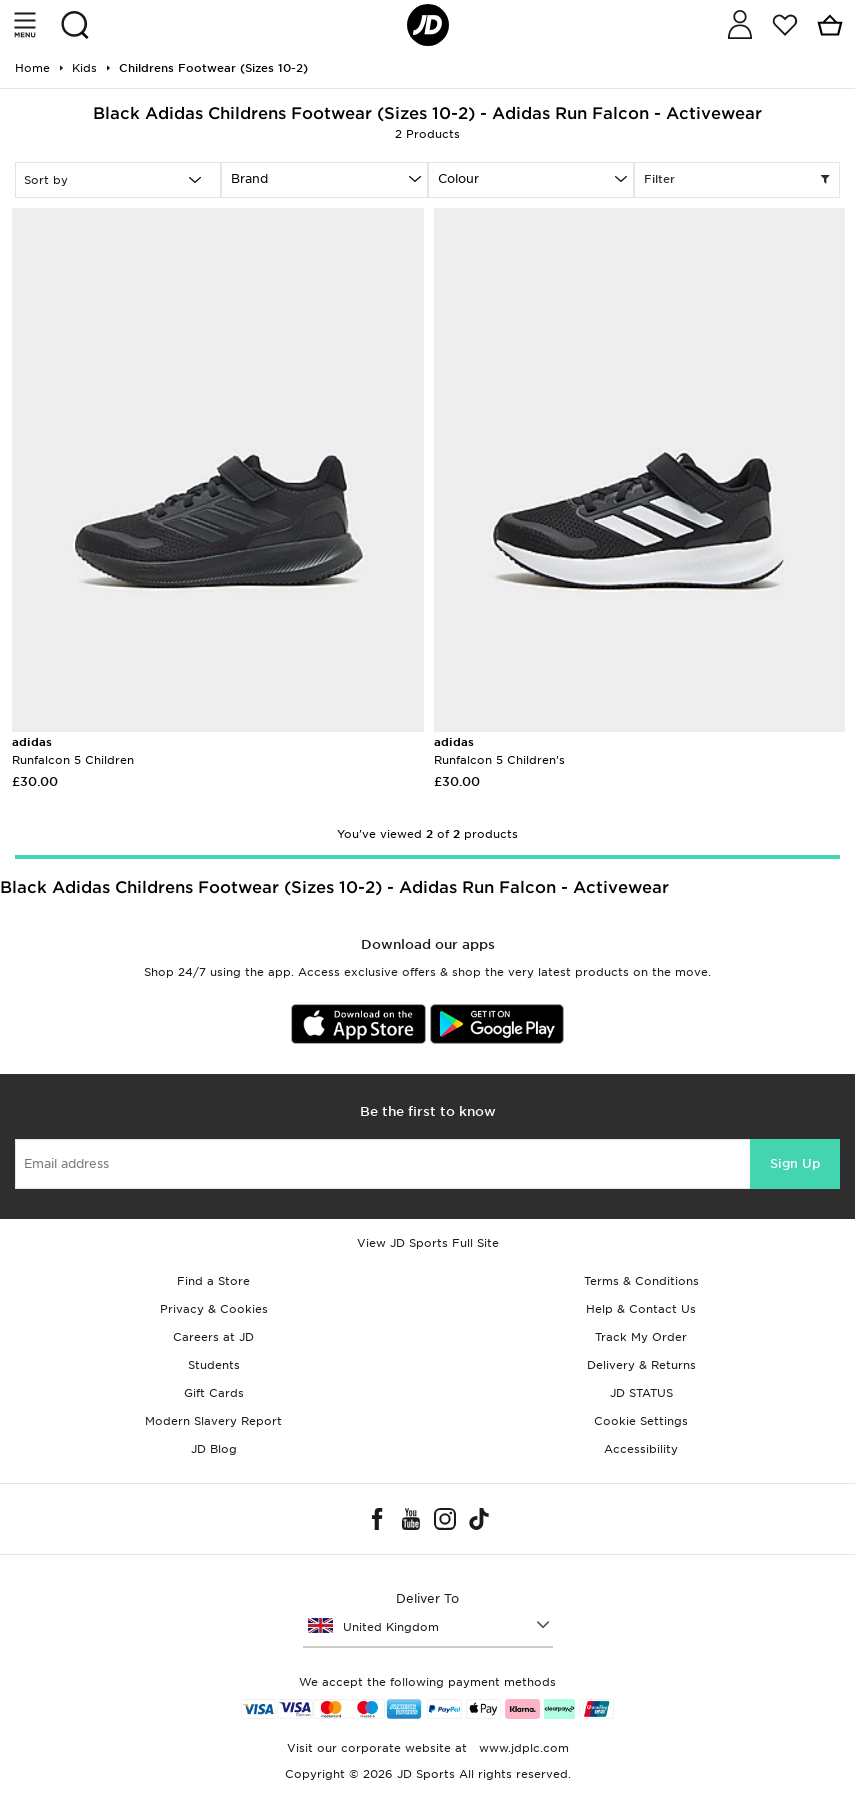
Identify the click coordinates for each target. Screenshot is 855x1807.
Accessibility (641, 1449)
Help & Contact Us (641, 1309)
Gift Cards (214, 1393)
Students (214, 1365)
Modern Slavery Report (213, 1421)
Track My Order (641, 1337)
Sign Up (795, 1163)
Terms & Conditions (641, 1281)
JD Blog (214, 1449)
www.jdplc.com (522, 1748)
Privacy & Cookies (214, 1309)
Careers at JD (213, 1337)
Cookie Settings (641, 1421)
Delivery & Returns (641, 1365)
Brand (249, 178)
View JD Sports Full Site (428, 1243)
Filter (737, 180)
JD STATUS (641, 1393)
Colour (458, 178)
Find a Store (213, 1281)
